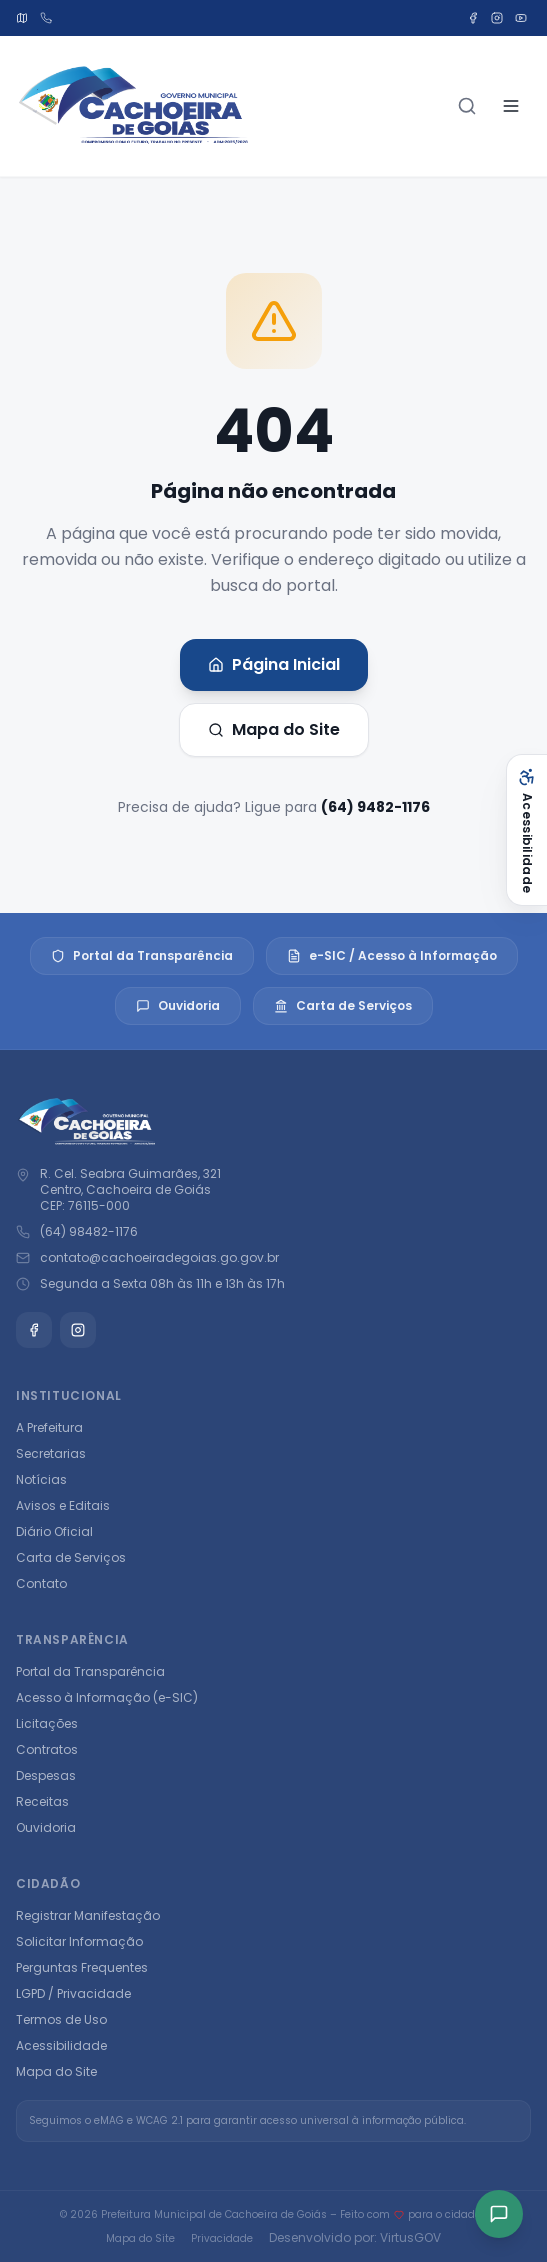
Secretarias (51, 1453)
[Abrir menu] (511, 106)
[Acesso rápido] (499, 2214)
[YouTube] (521, 18)
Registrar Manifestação (88, 1915)
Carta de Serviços (343, 1005)
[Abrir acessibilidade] (526, 830)
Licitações (47, 1723)
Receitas (42, 1801)
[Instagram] (497, 18)
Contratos (47, 1749)
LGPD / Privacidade (73, 1993)
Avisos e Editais (63, 1505)
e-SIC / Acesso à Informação (392, 955)
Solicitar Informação (79, 1941)
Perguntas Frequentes (82, 1967)
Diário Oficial (54, 1531)
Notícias (41, 1479)
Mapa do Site (274, 729)
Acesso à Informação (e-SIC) (107, 1697)
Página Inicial (274, 664)
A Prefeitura (49, 1427)
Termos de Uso (61, 2019)
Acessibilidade (61, 2045)
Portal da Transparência (142, 955)
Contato (41, 1583)
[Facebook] (473, 18)
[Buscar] (467, 106)
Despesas (46, 1775)
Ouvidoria (178, 1005)
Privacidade (222, 2238)
